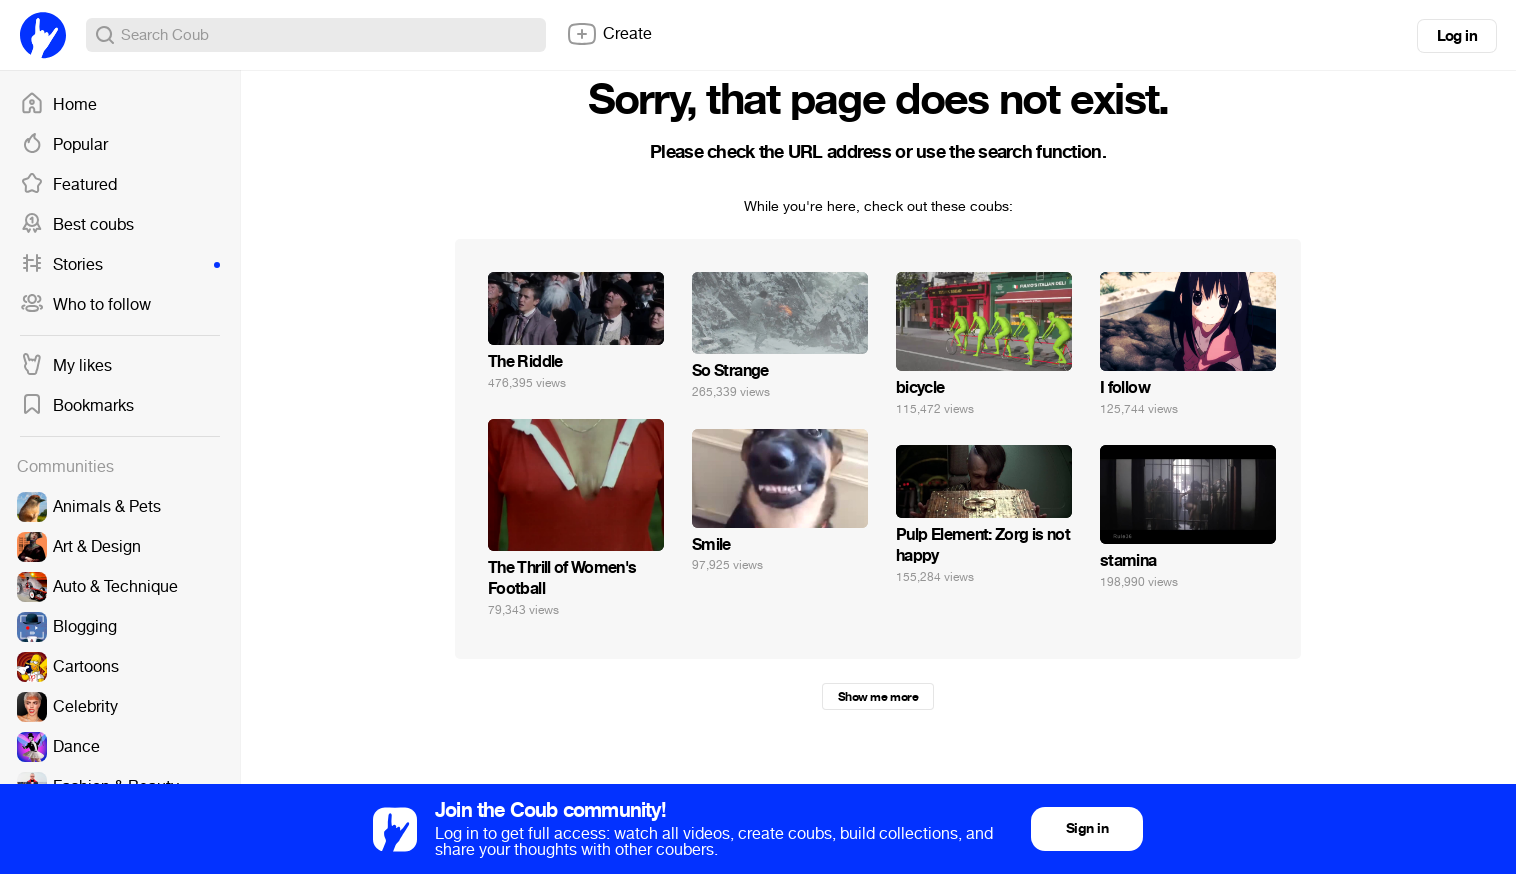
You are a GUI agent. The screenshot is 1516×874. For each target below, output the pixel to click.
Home (58, 105)
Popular (64, 145)
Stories (120, 265)
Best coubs (77, 225)
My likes (66, 366)
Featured (68, 185)
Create (609, 34)
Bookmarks (77, 406)
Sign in (1087, 828)
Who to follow (85, 305)
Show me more (878, 697)
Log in (1457, 36)
